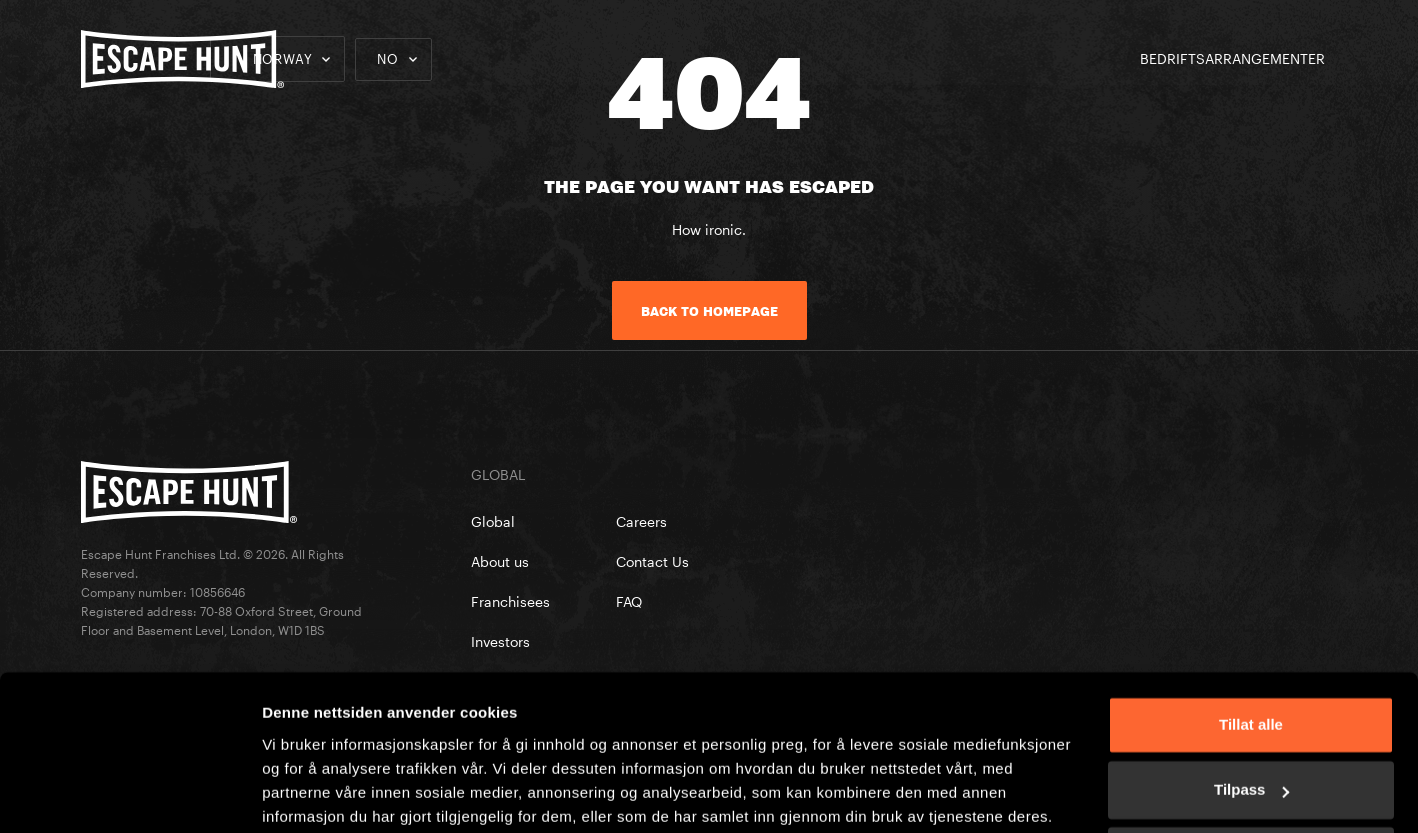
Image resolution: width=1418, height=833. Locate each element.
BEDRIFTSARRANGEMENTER (1232, 58)
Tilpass (1251, 711)
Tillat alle (1251, 646)
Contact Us (652, 561)
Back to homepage (709, 311)
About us (500, 561)
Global (493, 521)
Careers (641, 521)
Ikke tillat (1251, 777)
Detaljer (290, 793)
